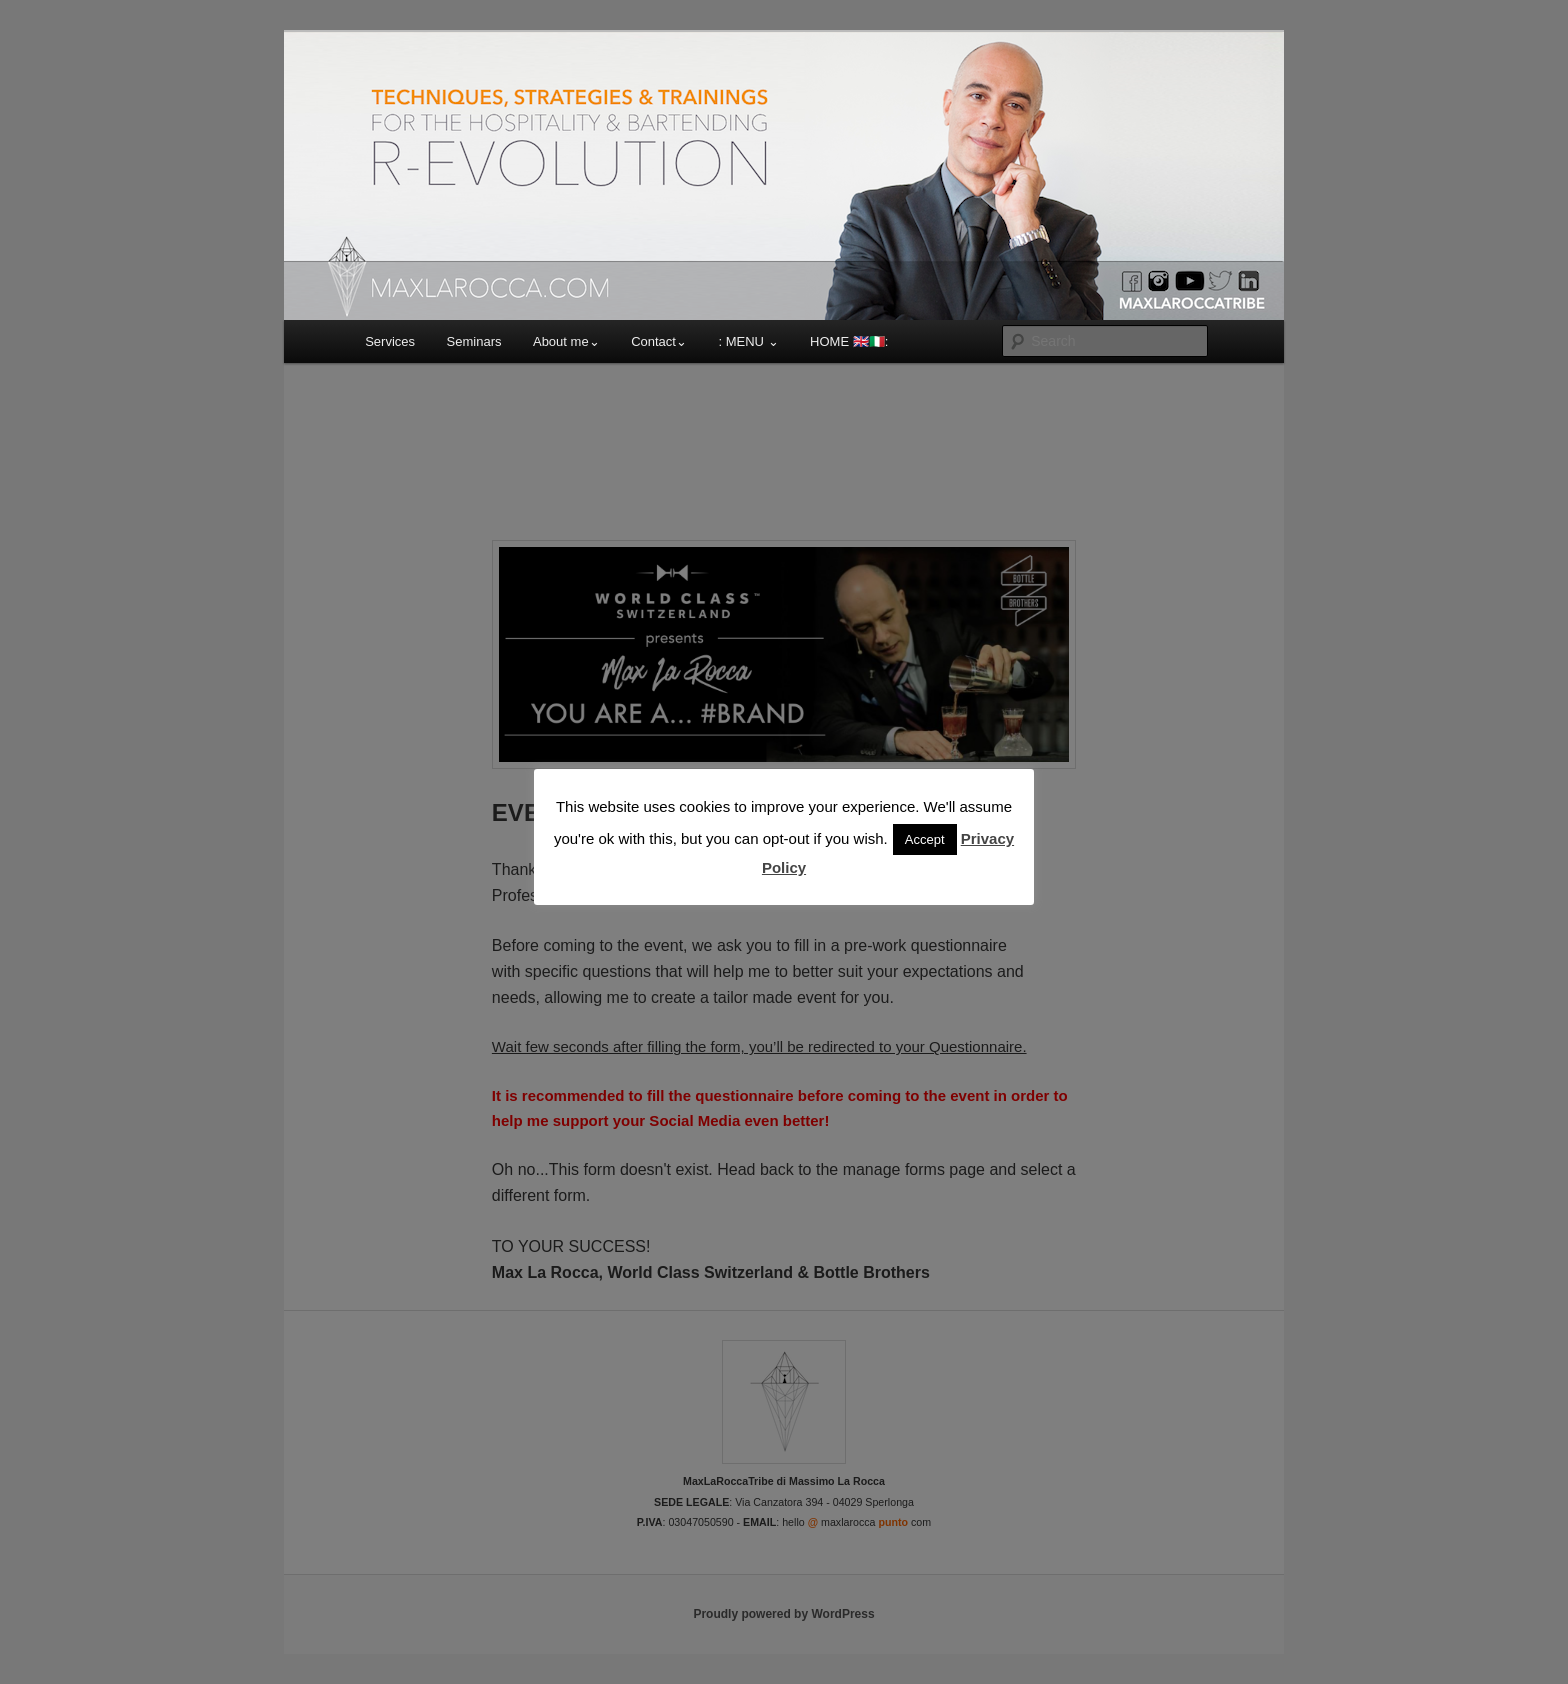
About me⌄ (566, 341)
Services (390, 341)
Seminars (474, 341)
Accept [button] (925, 839)
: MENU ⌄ (748, 341)
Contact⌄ (659, 341)
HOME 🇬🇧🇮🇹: (849, 341)
